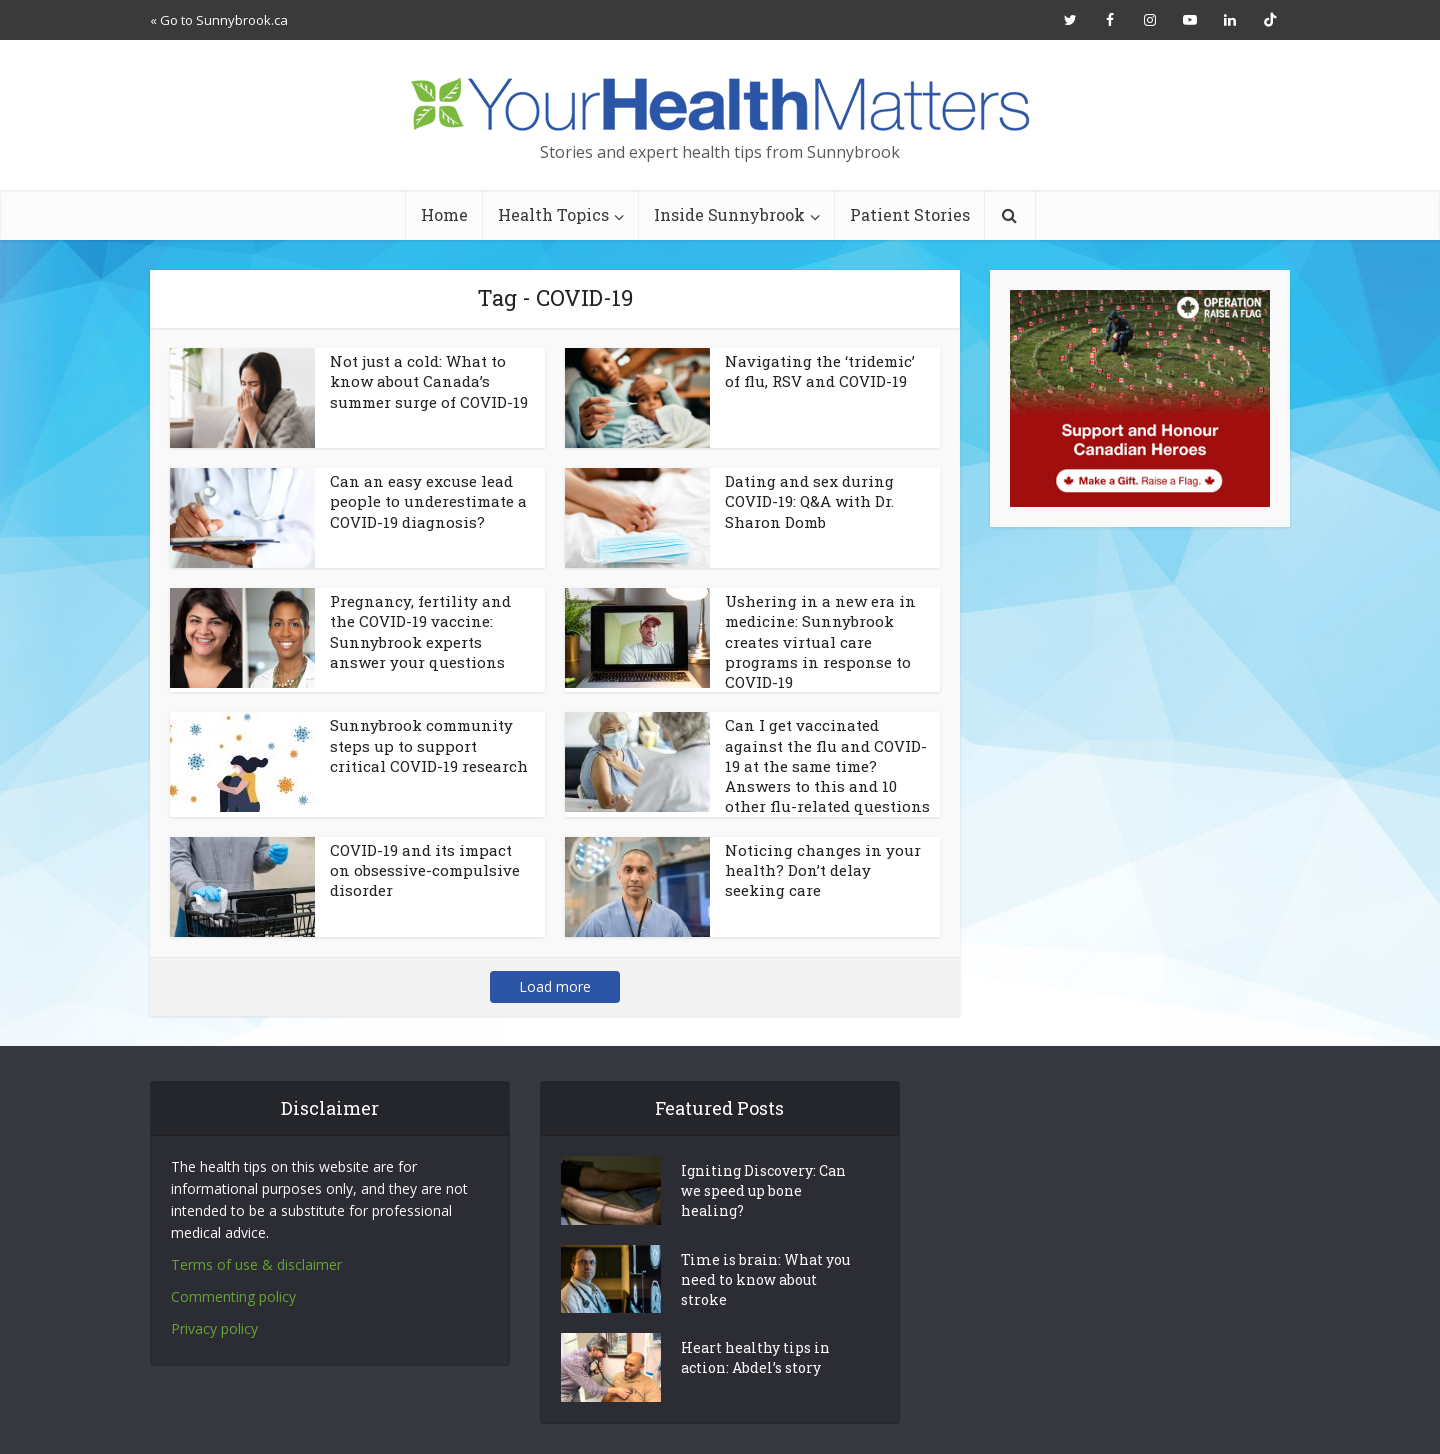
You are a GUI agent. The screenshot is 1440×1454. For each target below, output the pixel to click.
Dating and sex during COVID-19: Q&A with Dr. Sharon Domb (809, 501)
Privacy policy (214, 1328)
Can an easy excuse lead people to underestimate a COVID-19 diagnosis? (428, 501)
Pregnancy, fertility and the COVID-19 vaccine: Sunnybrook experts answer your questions (420, 631)
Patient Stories (910, 214)
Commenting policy (233, 1296)
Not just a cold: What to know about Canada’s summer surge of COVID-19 (429, 381)
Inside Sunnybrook (729, 214)
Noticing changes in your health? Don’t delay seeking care (823, 870)
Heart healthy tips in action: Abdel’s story (755, 1357)
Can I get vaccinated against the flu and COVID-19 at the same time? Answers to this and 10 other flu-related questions (827, 765)
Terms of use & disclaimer (256, 1264)
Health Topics (553, 214)
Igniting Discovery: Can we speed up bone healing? (763, 1190)
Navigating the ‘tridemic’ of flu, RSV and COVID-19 (820, 371)
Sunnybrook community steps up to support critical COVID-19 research (429, 745)
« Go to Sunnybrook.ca (219, 20)
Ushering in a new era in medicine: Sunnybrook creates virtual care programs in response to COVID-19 (820, 641)
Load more (555, 986)
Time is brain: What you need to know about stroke (765, 1279)
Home (444, 214)
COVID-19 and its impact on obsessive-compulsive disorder (425, 870)
